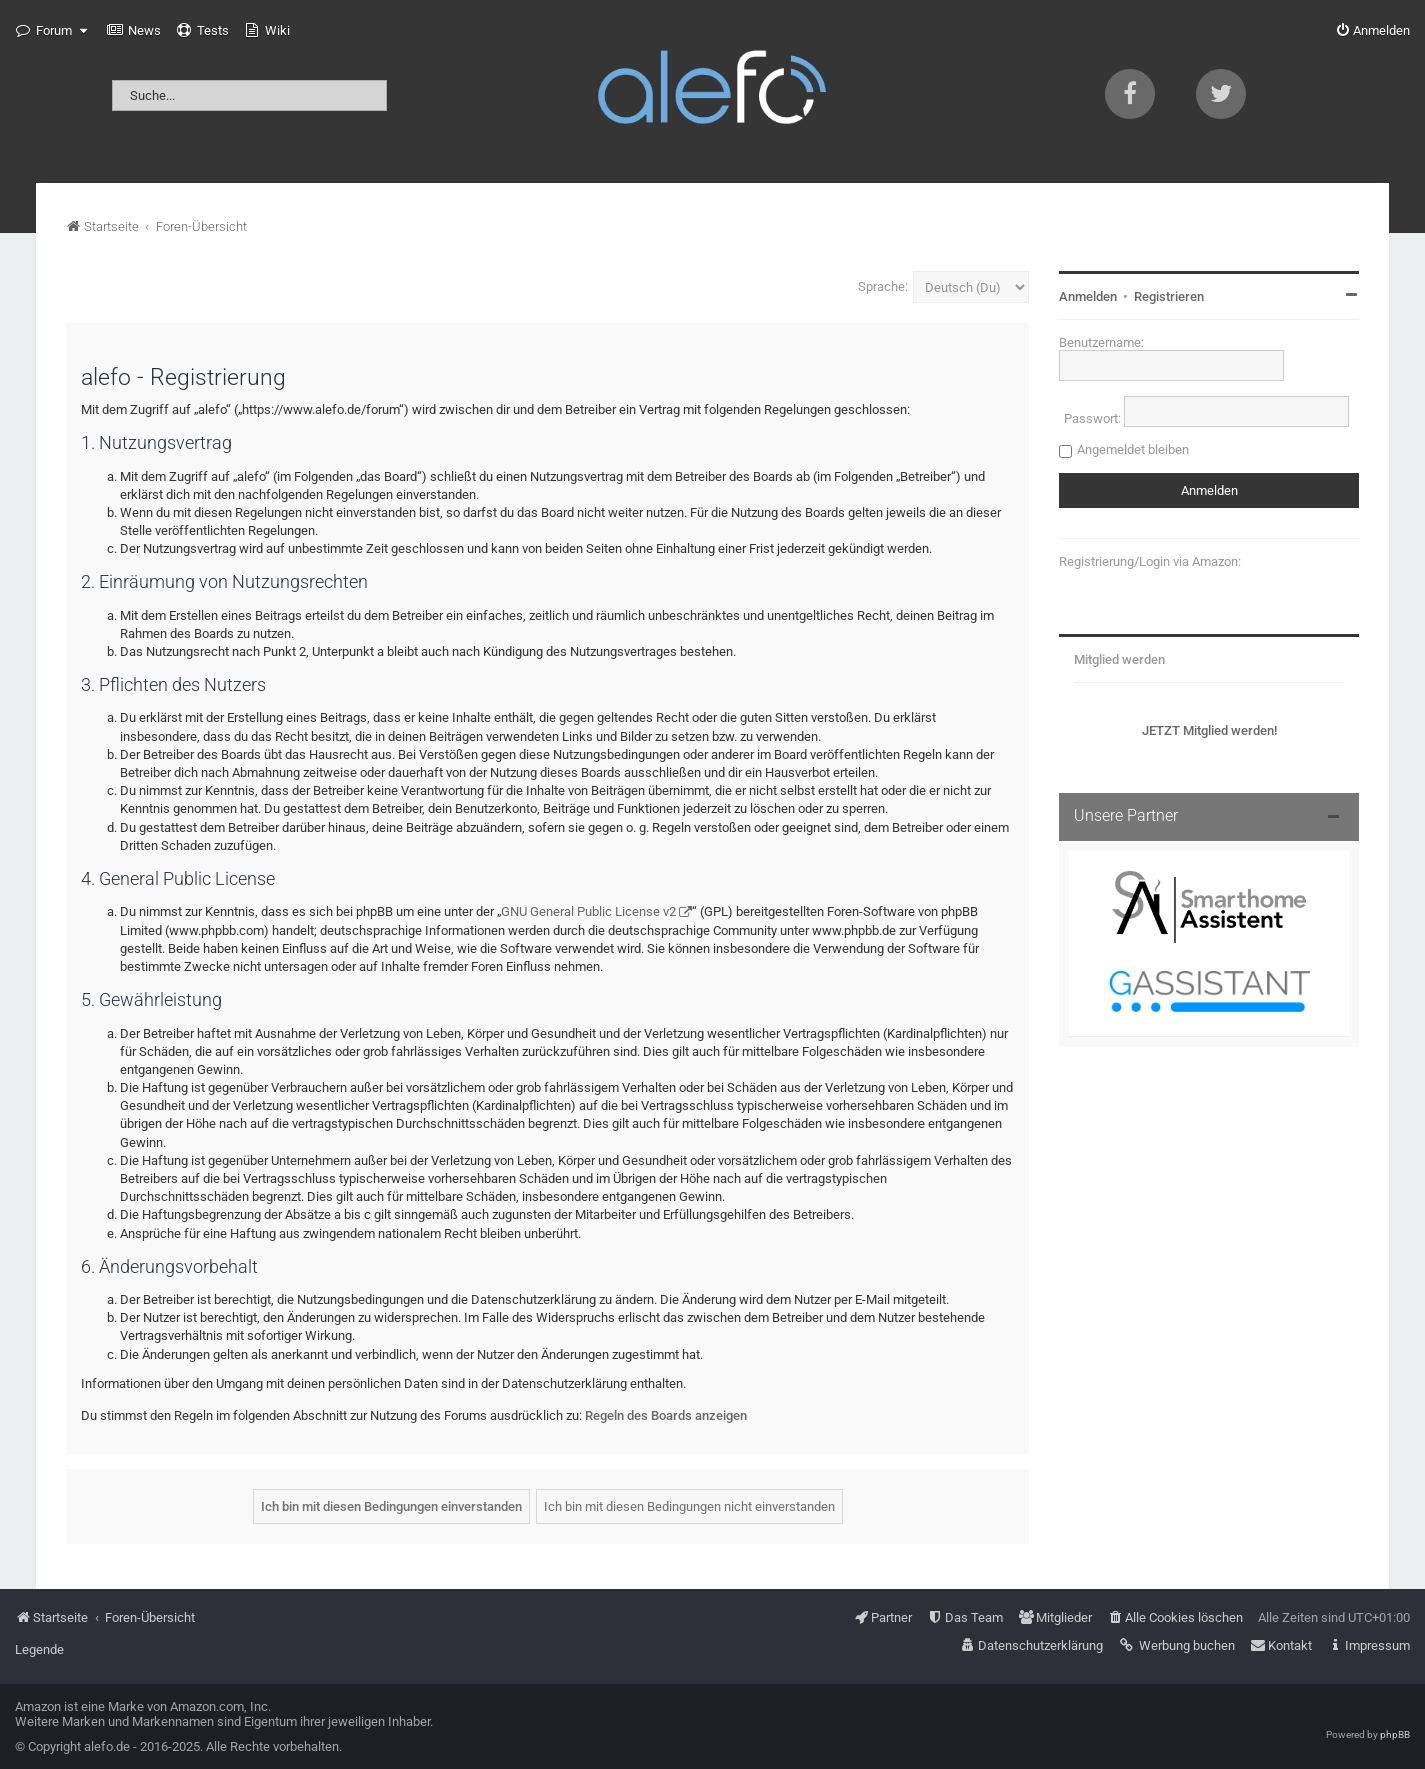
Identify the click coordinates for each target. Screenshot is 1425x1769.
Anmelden (1088, 296)
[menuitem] (134, 31)
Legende (39, 1649)
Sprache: (883, 286)
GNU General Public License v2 (588, 911)
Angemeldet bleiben (1133, 449)
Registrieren (1169, 296)
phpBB (1395, 1734)
